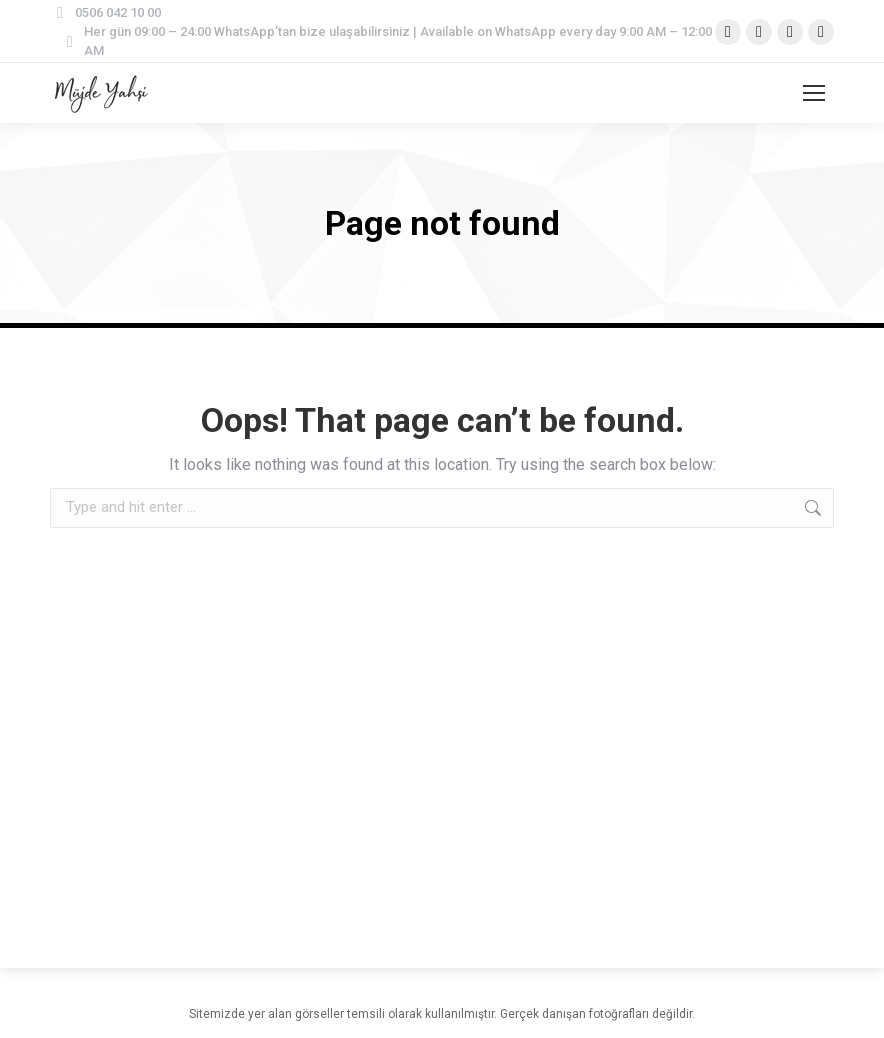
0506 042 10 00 (105, 12)
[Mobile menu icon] (814, 93)
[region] (260, 881)
